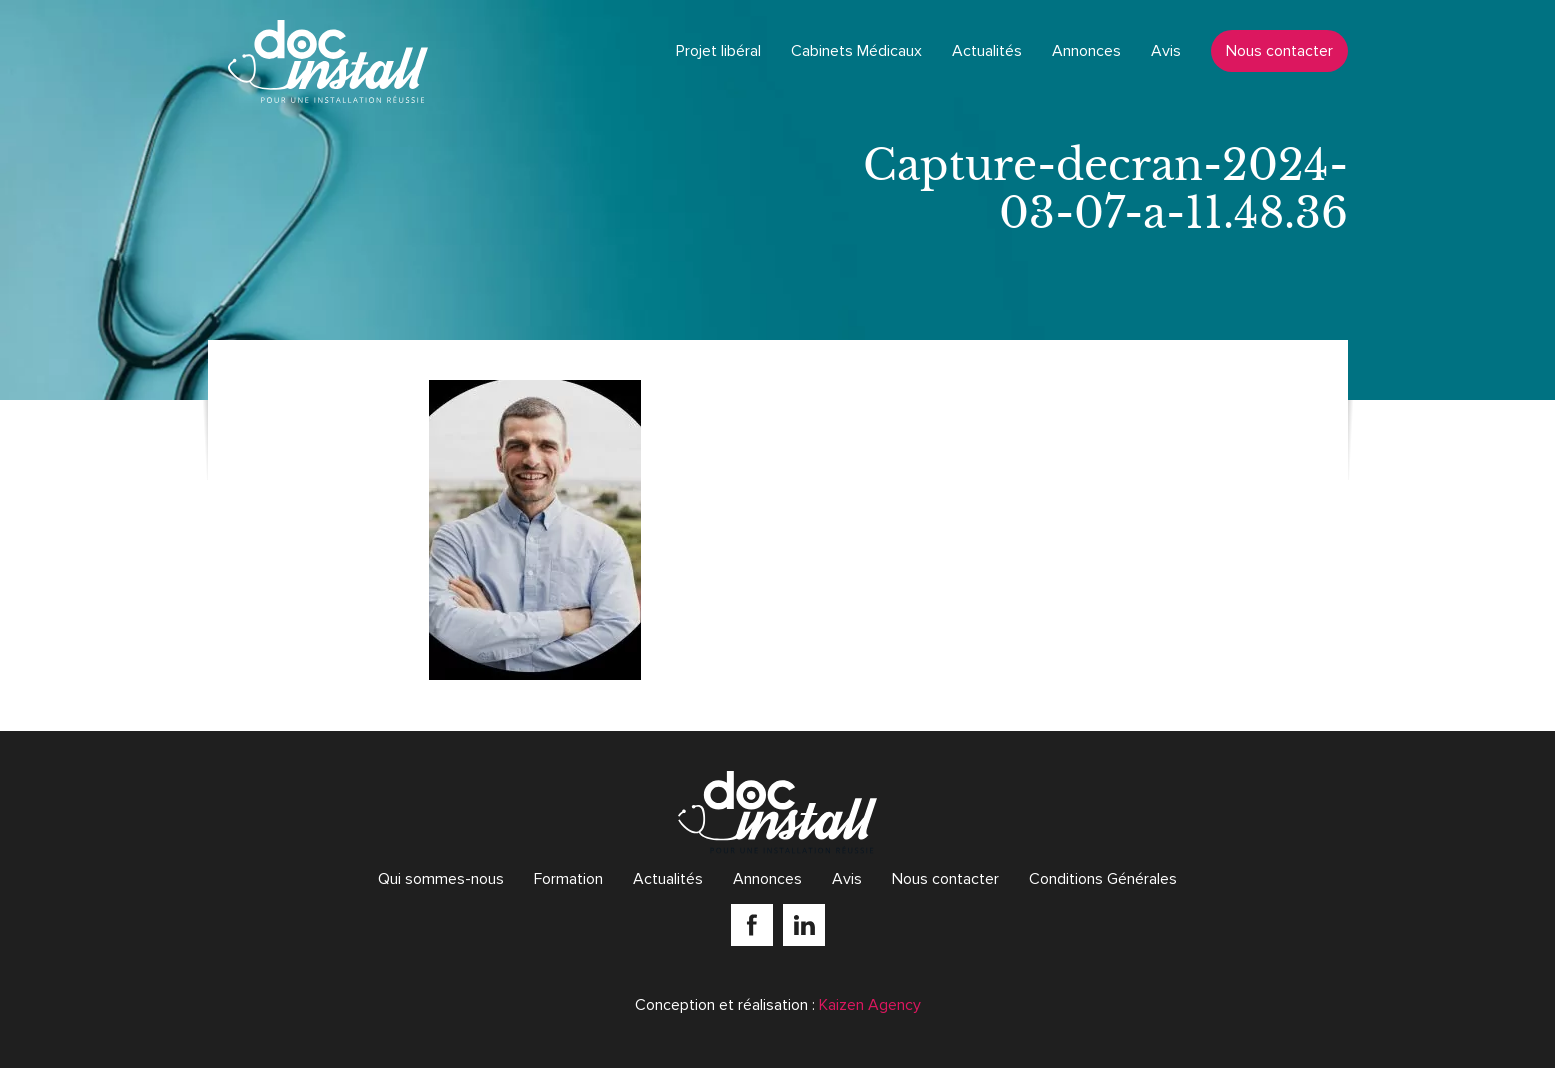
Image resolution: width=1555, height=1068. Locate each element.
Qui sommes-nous (441, 879)
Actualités (987, 51)
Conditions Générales (1103, 879)
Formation (568, 879)
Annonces (1086, 51)
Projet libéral (718, 51)
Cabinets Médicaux (856, 51)
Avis (1166, 51)
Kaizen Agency (870, 1005)
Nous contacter (1279, 51)
